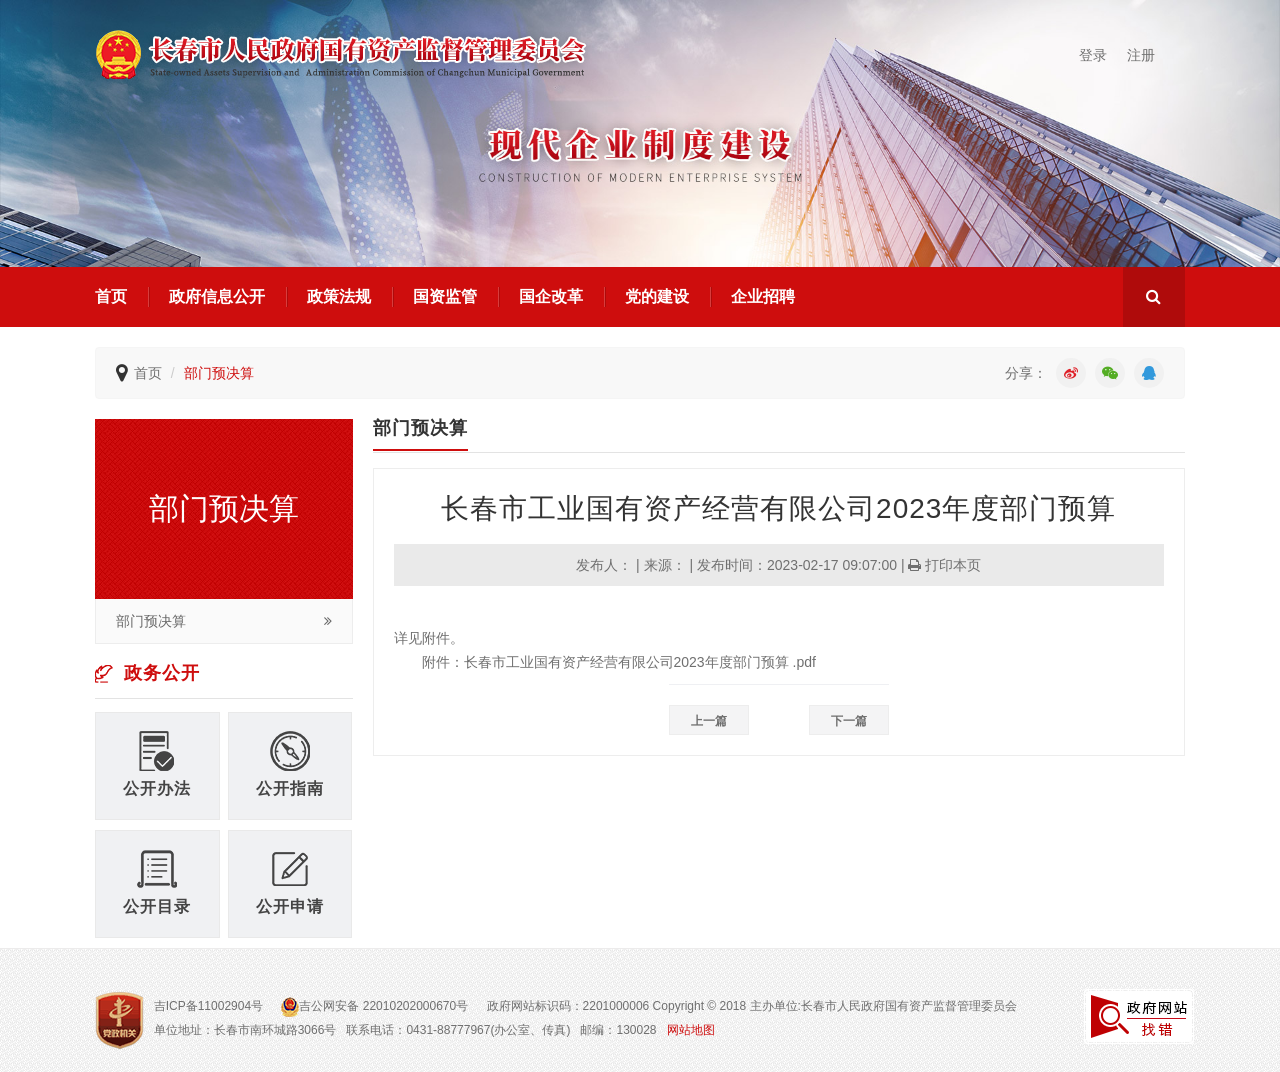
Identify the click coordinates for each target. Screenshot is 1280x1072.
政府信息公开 (217, 296)
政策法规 (339, 296)
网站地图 (691, 1030)
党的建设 (657, 296)
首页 (111, 296)
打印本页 (944, 565)
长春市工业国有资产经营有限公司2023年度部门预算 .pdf (640, 662)
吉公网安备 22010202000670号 (376, 1006)
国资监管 (445, 296)
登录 (1093, 55)
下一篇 (849, 721)
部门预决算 (219, 373)
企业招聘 (763, 296)
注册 (1141, 55)
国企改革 (551, 296)
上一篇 (709, 721)
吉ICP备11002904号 (208, 1006)
